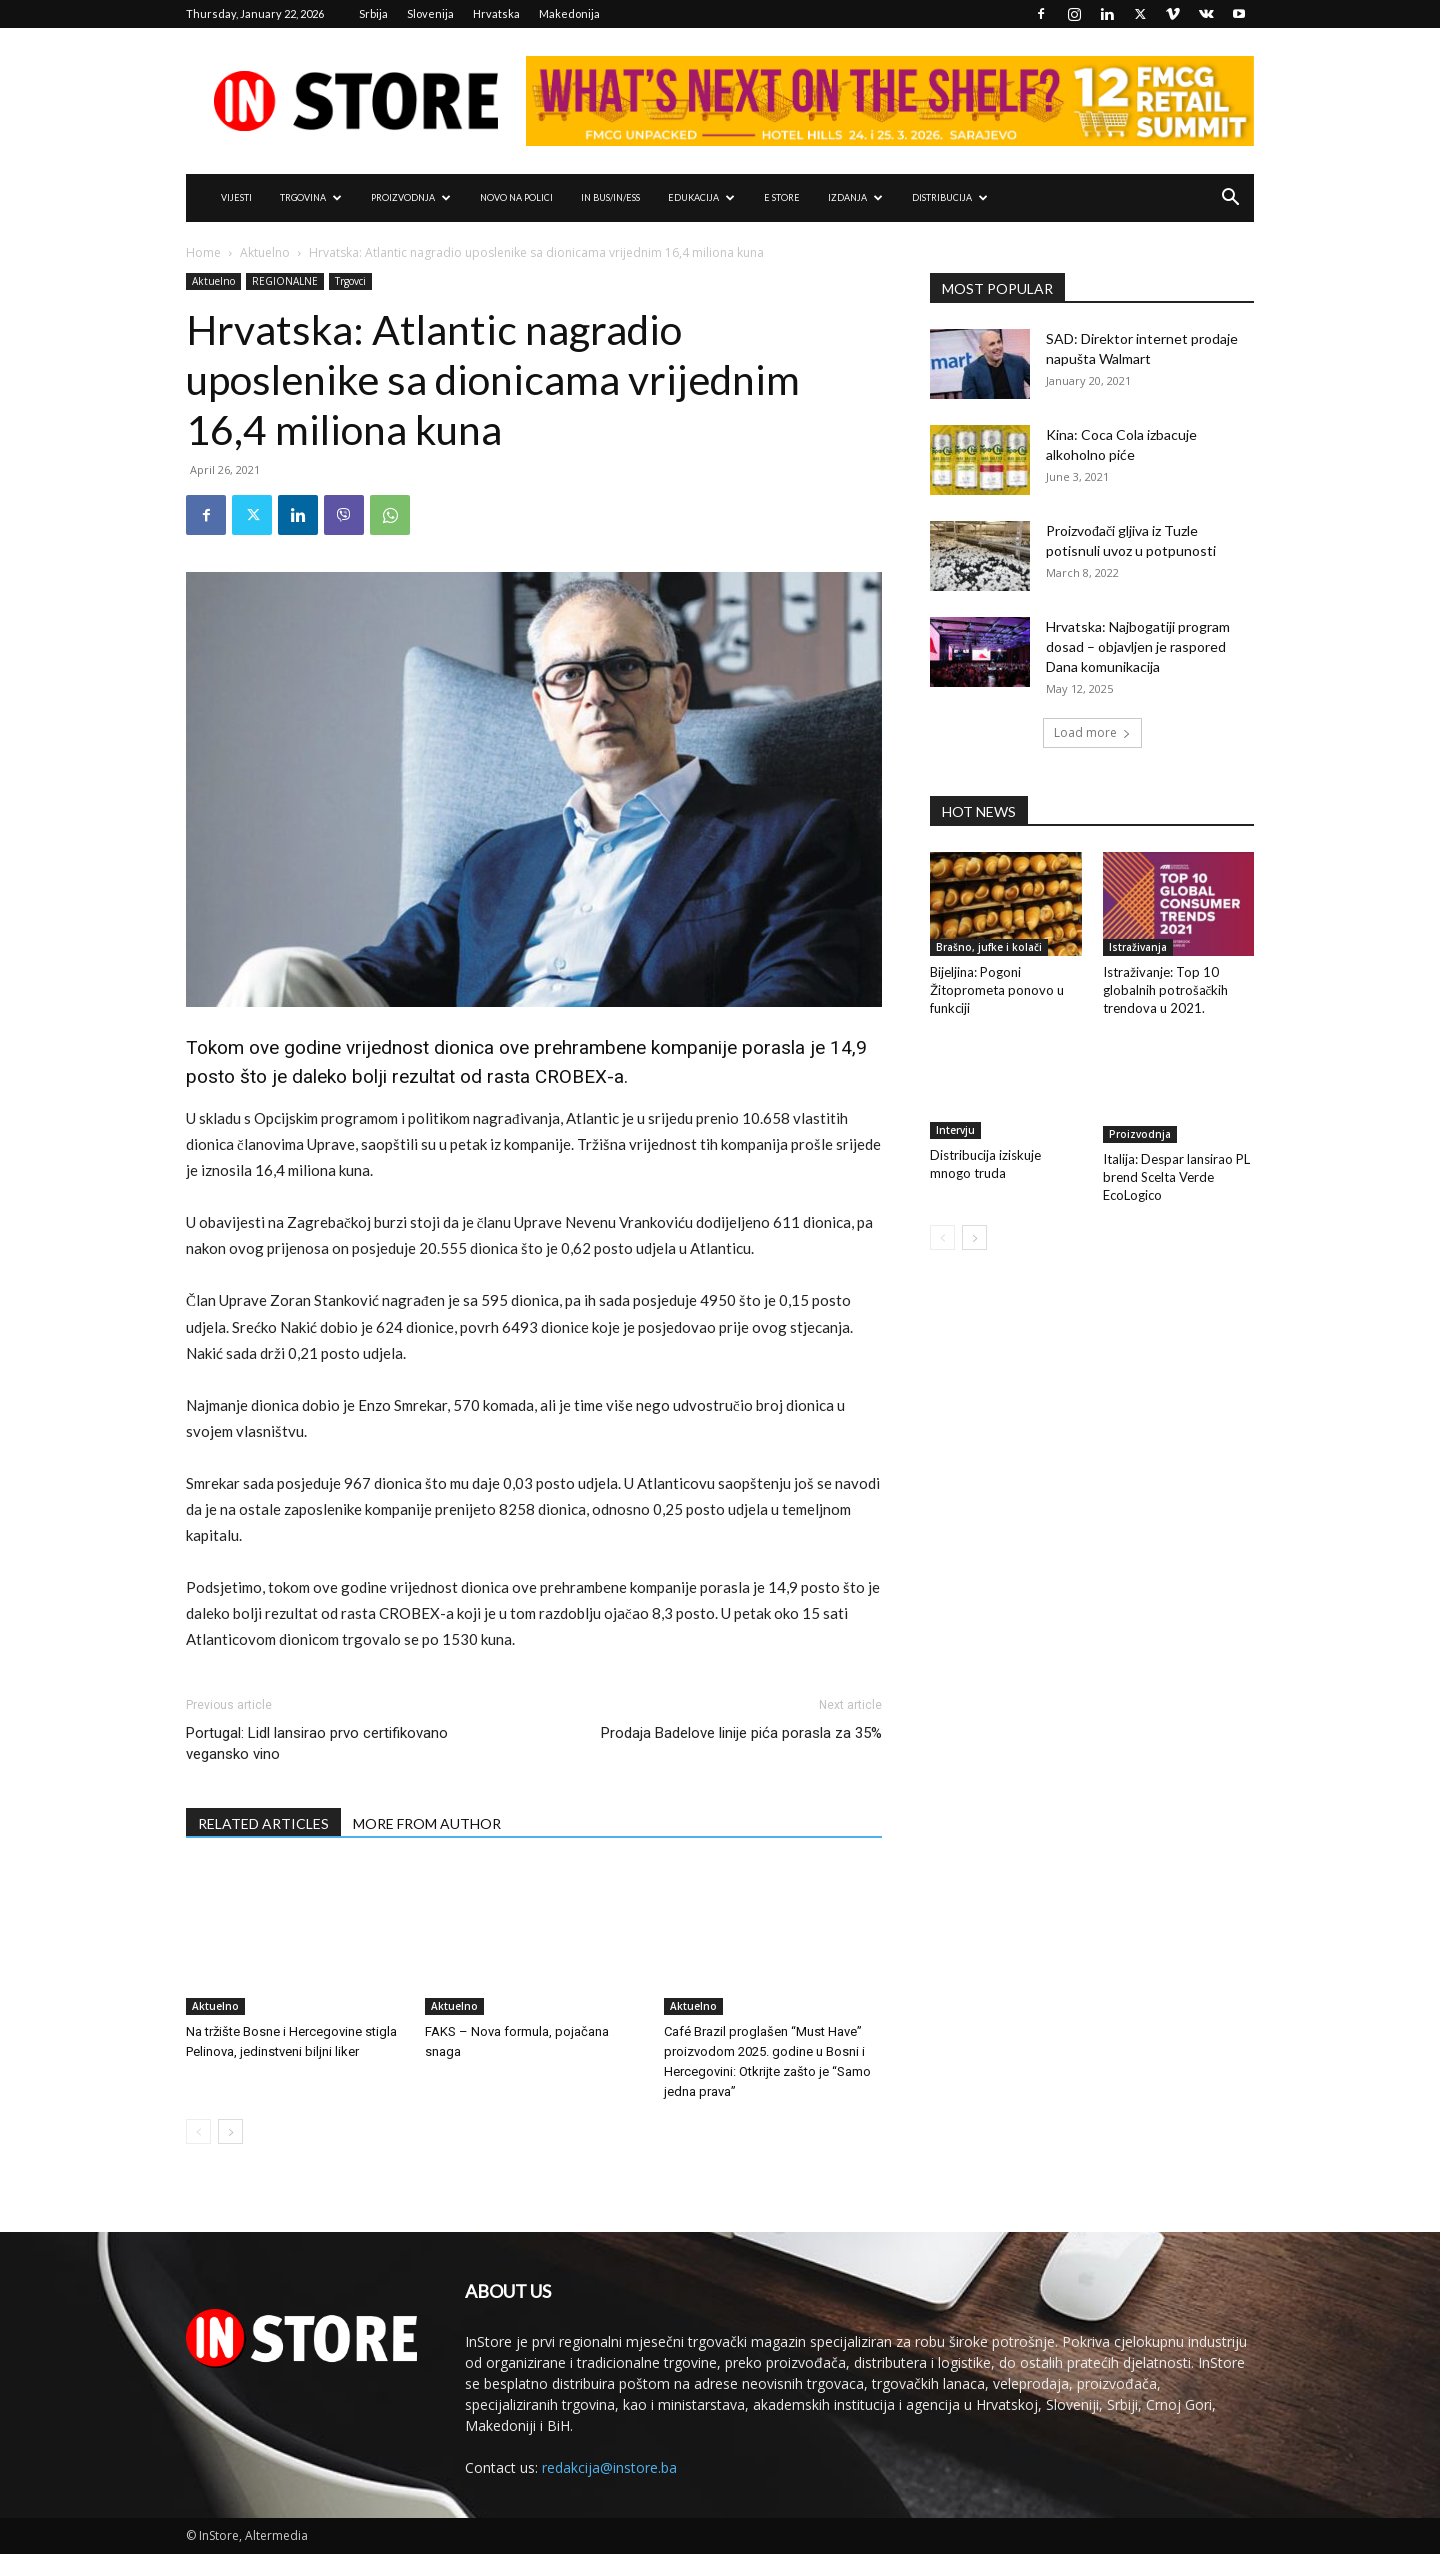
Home (203, 252)
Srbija (373, 13)
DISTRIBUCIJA (950, 197)
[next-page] (230, 2131)
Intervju (955, 1130)
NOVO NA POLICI (516, 197)
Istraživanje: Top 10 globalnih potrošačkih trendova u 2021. (1166, 990)
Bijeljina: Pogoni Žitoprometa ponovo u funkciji (997, 990)
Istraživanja (1138, 947)
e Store (782, 197)
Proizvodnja (1140, 1134)
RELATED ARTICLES (263, 1823)
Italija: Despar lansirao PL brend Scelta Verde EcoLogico (1176, 1177)
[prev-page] (198, 2131)
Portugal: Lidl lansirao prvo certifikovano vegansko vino (317, 1743)
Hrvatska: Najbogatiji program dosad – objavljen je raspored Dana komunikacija (1138, 646)
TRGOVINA (311, 197)
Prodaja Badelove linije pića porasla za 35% (741, 1733)
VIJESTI (236, 197)
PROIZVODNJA (411, 197)
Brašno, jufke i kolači (989, 947)
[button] (1230, 199)
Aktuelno (265, 252)
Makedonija (569, 13)
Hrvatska (496, 13)
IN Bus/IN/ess (610, 197)
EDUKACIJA (701, 197)
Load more (1092, 732)
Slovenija (430, 13)
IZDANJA (855, 197)
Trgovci (350, 281)
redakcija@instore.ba (609, 2467)
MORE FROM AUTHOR (427, 1823)
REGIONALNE (285, 281)
